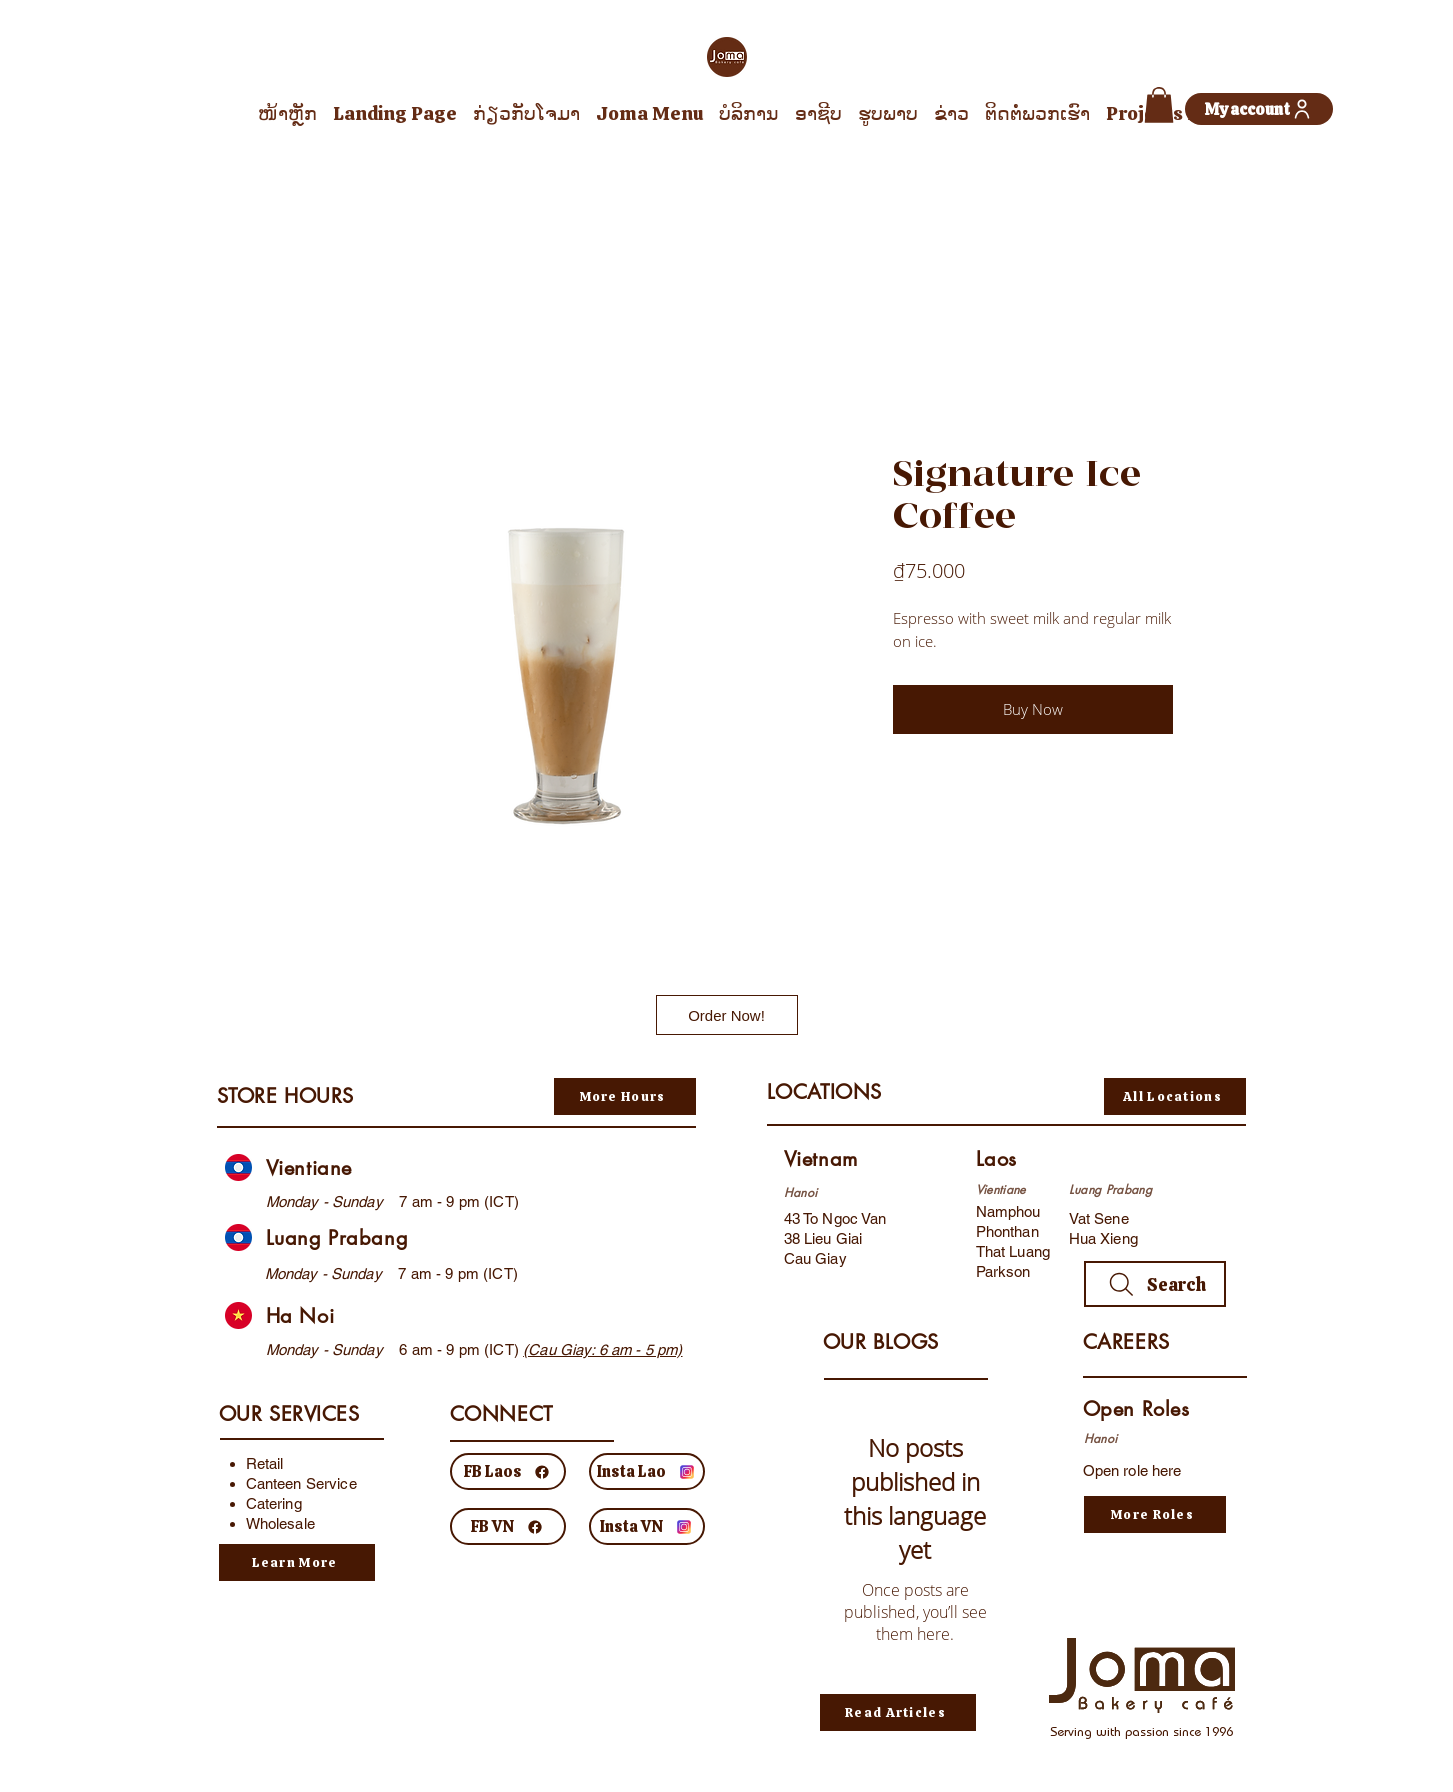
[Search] (1155, 1284)
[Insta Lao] (647, 1471)
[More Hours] (625, 1096)
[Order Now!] (727, 1015)
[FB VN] (508, 1526)
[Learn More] (297, 1562)
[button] (1159, 105)
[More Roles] (1155, 1514)
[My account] (1259, 109)
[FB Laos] (508, 1471)
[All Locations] (1175, 1096)
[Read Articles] (898, 1712)
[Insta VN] (647, 1526)
